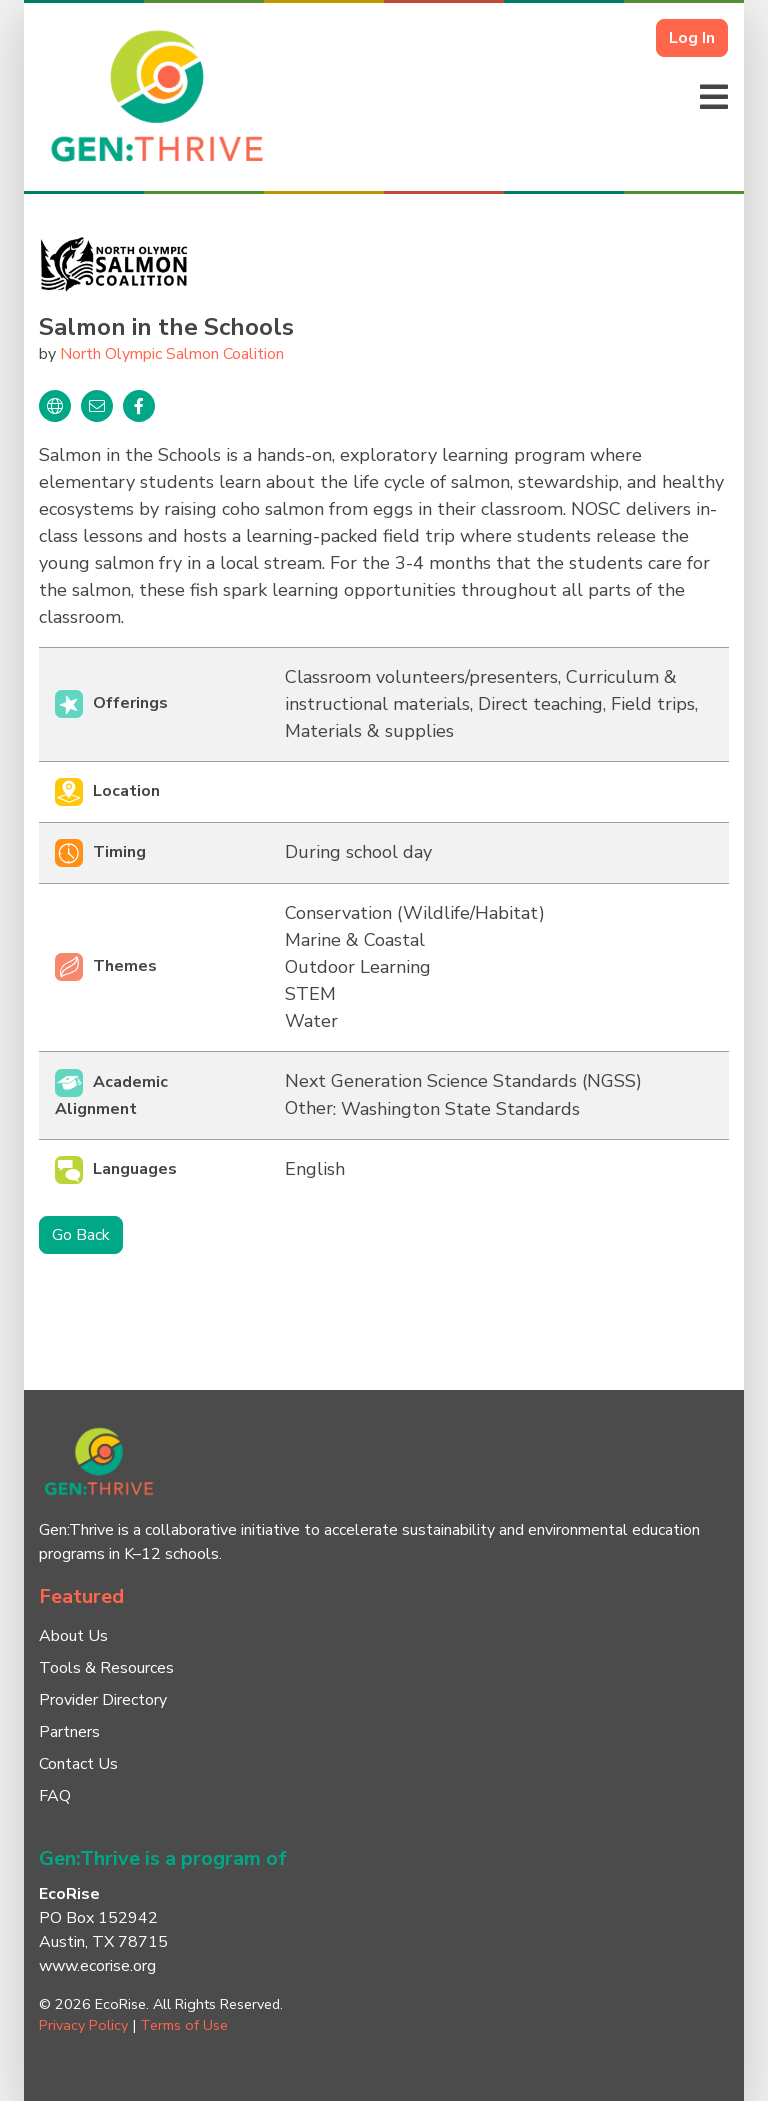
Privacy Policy (83, 2025)
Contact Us (78, 1764)
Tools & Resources (106, 1668)
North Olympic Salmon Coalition (172, 354)
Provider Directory (103, 1700)
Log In (692, 38)
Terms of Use (184, 2025)
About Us (73, 1636)
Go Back (81, 1235)
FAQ (55, 1796)
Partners (69, 1732)
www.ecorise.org (97, 1966)
